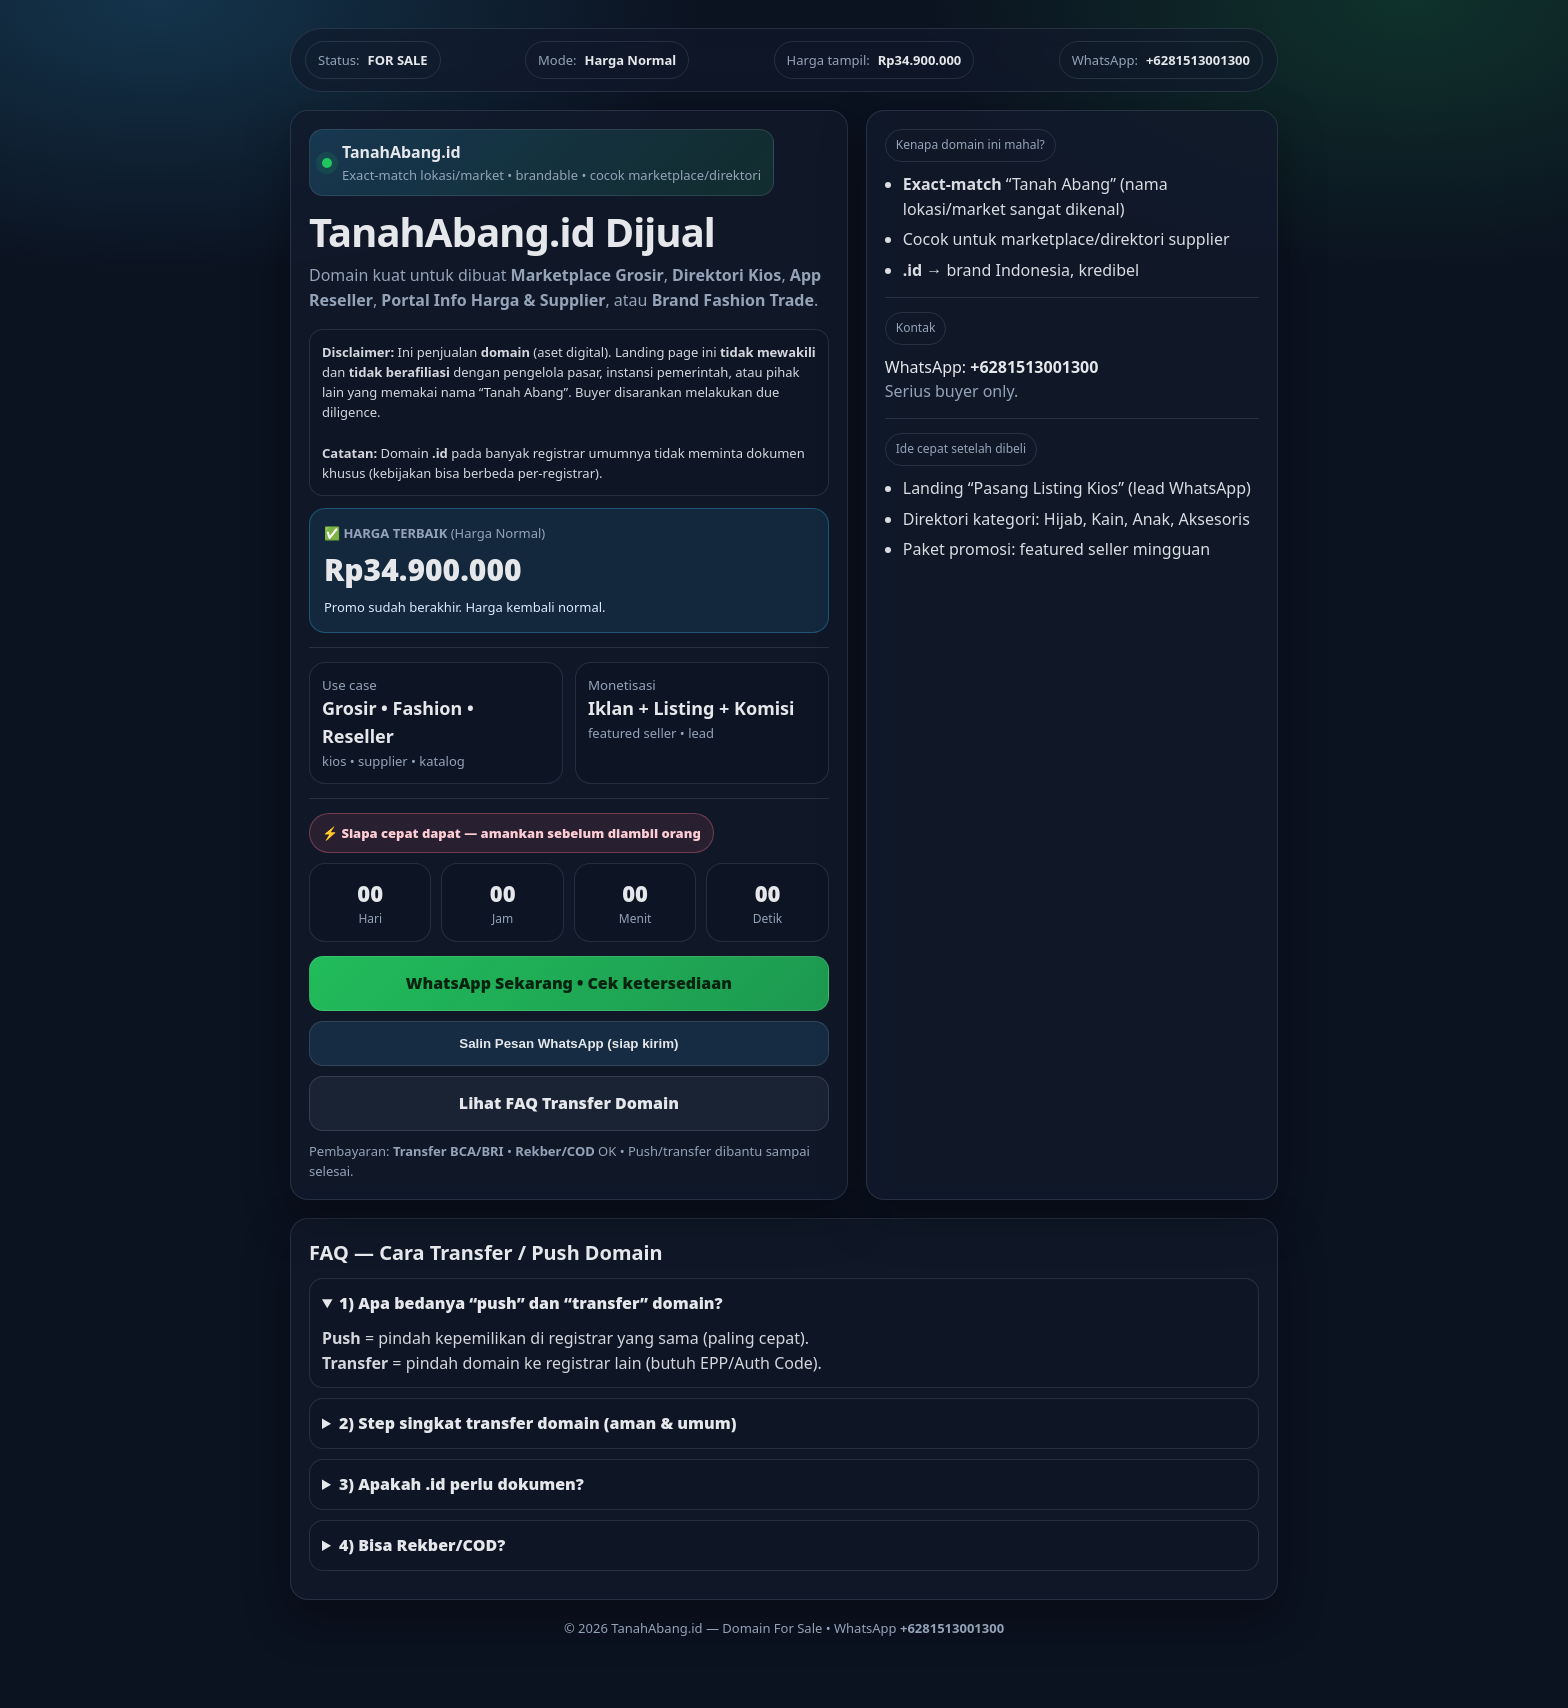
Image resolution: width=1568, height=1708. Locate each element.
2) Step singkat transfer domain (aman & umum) (538, 1423)
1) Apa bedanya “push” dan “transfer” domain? (531, 1303)
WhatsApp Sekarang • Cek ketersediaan (569, 983)
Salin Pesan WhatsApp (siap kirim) (568, 1043)
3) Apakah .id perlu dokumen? (461, 1484)
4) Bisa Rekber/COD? (422, 1545)
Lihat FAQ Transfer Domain (569, 1103)
